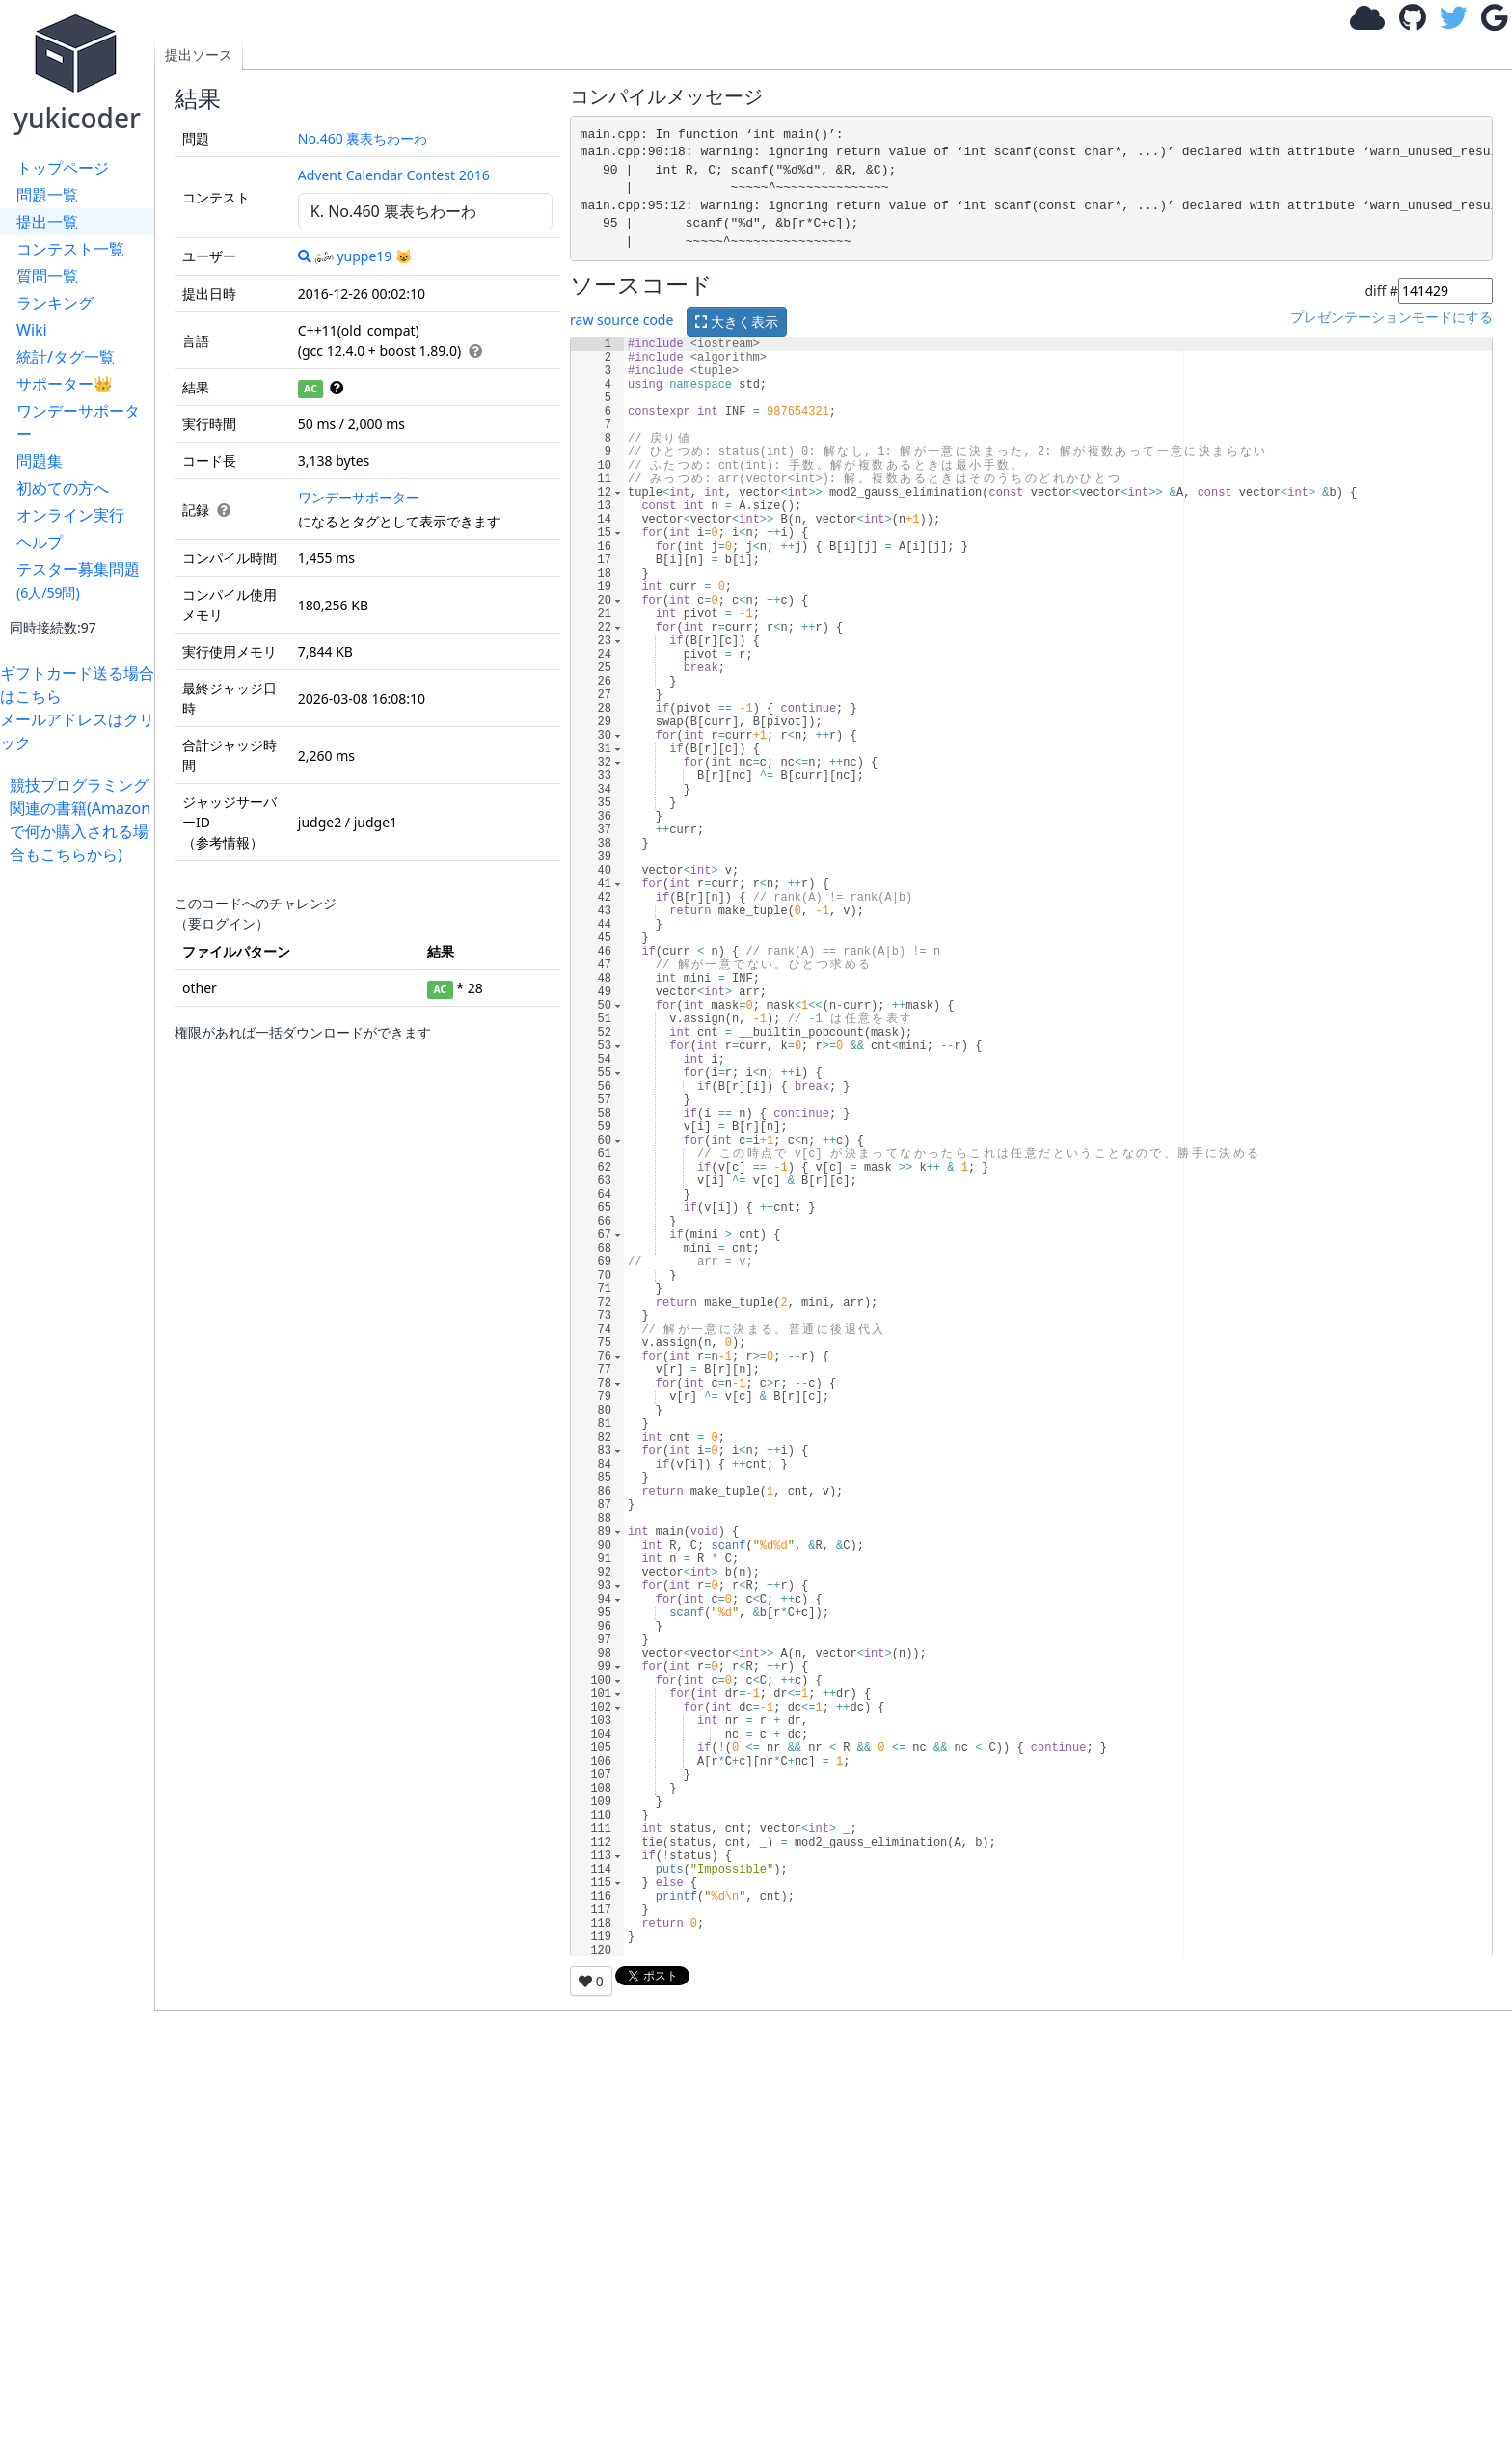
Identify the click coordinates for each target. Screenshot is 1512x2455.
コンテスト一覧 (70, 248)
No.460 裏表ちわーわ (363, 138)
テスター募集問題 (78, 580)
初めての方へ (62, 488)
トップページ (62, 167)
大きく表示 (736, 321)
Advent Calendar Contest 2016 (394, 175)
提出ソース (198, 54)
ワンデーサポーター (78, 422)
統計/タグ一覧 (65, 356)
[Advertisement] (82, 1155)
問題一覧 (47, 194)
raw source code (621, 319)
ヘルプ (39, 542)
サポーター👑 (64, 383)
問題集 (39, 461)
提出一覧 (47, 221)
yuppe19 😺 (363, 256)
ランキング (55, 302)
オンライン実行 (70, 515)
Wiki (31, 329)
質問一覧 (47, 275)
